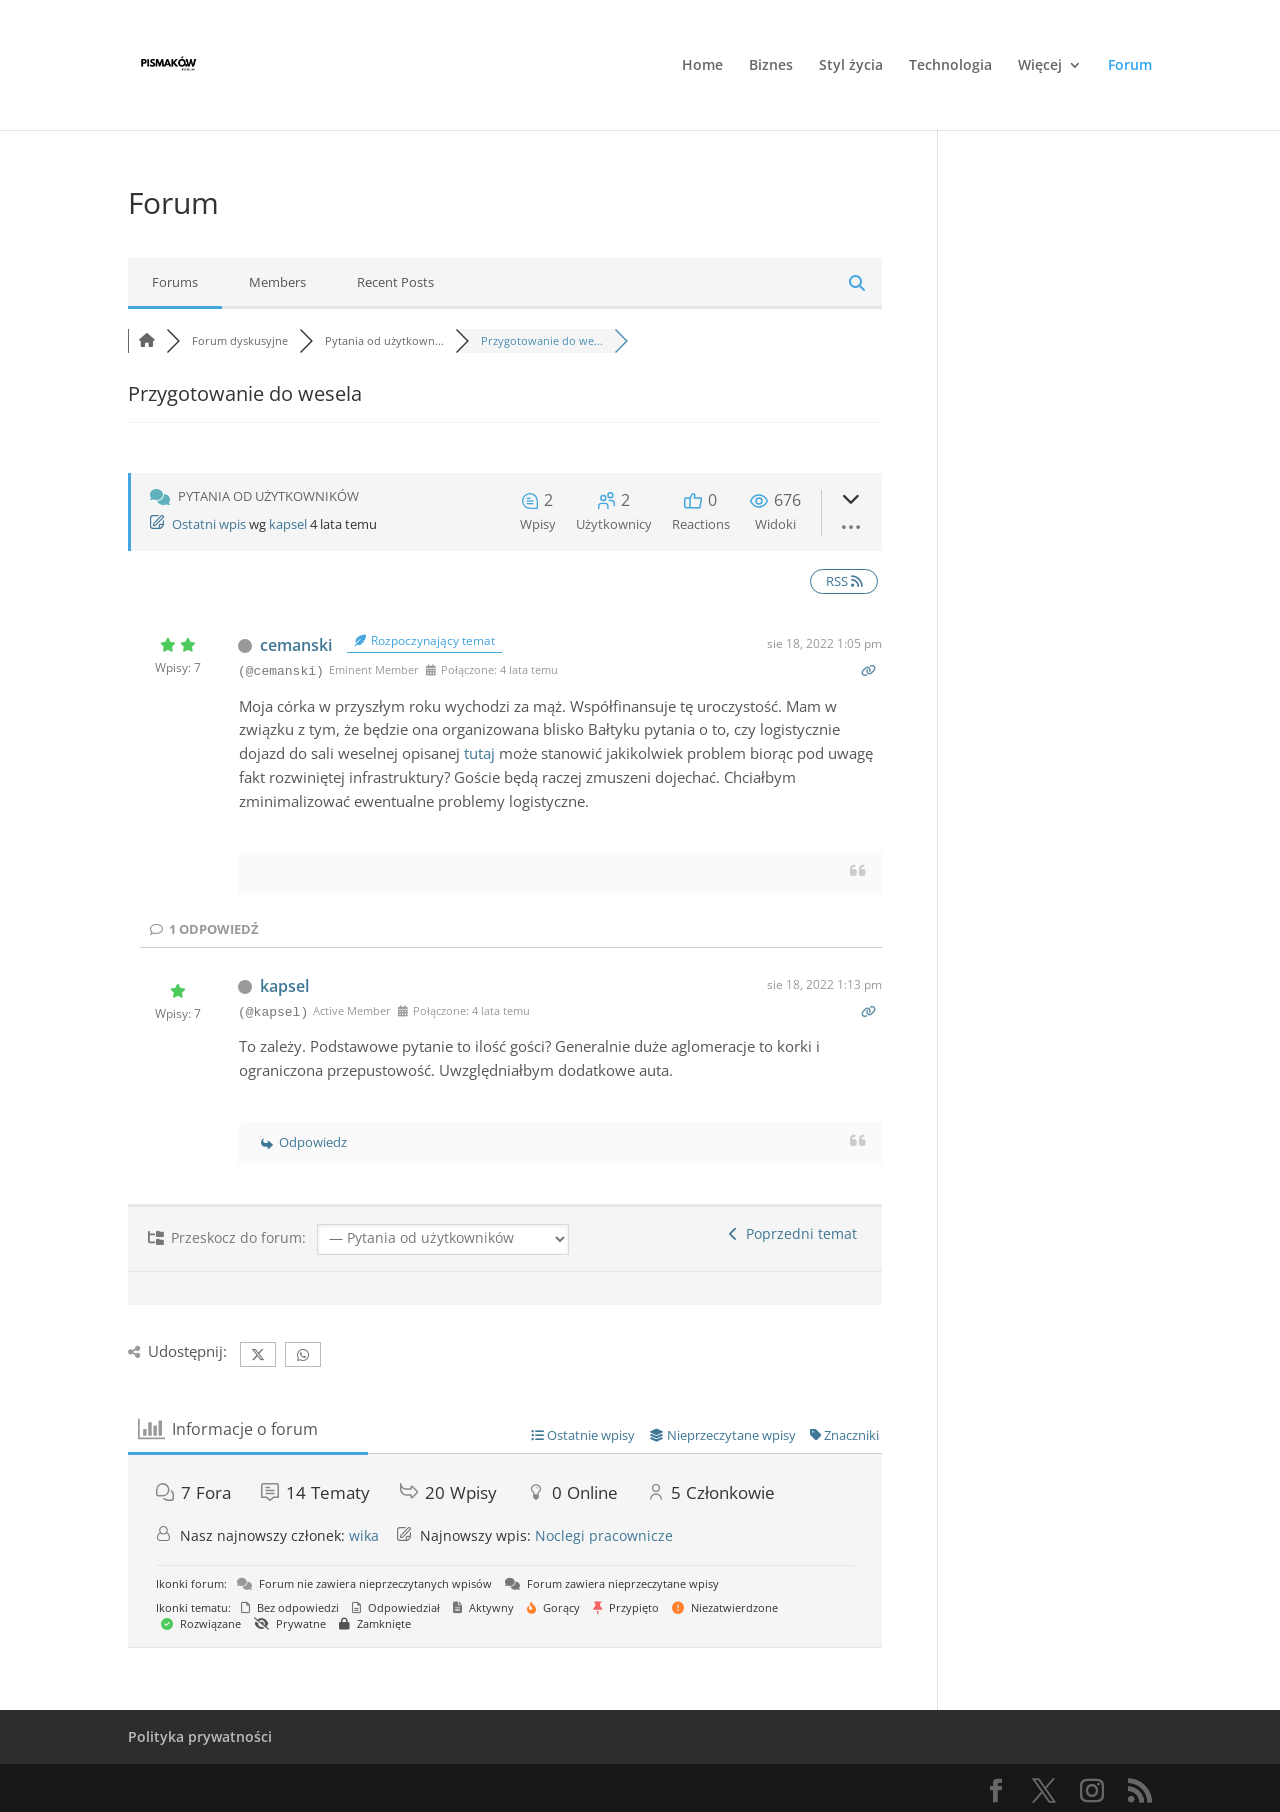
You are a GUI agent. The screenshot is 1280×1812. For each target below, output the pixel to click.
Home (702, 66)
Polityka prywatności (200, 1736)
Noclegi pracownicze (604, 1535)
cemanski (296, 645)
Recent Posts (395, 282)
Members (277, 282)
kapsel (288, 524)
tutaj (479, 753)
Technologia (950, 66)
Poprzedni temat (793, 1233)
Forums (175, 282)
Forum (1130, 66)
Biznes (771, 66)
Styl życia (851, 66)
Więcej (1040, 66)
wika (364, 1535)
